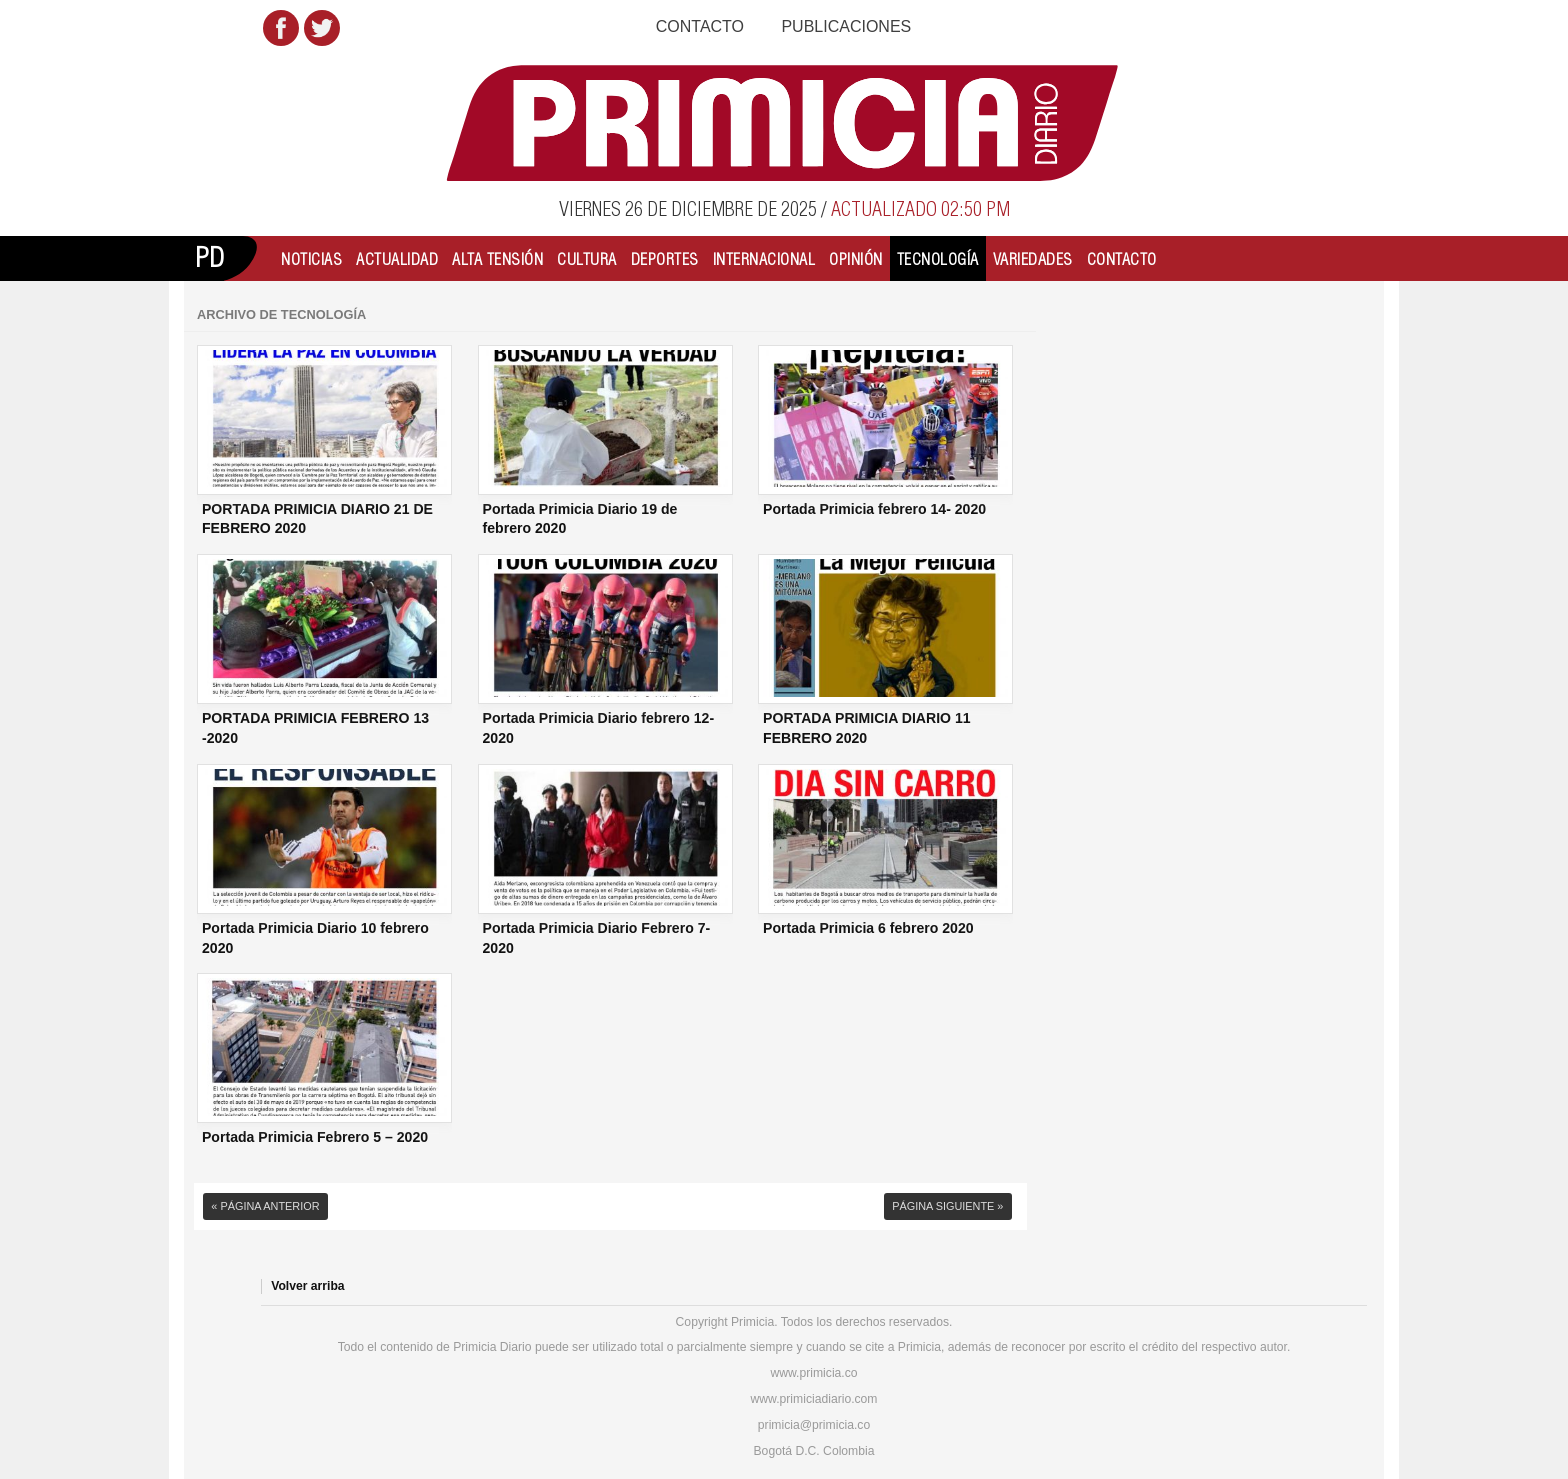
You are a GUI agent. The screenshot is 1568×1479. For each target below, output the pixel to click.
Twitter (322, 28)
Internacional (764, 259)
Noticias (311, 259)
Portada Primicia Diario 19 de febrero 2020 (580, 519)
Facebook (281, 28)
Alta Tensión (497, 259)
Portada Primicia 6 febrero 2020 (868, 928)
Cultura (587, 259)
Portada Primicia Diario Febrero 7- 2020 (597, 938)
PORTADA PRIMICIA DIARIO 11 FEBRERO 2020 (867, 728)
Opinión (856, 259)
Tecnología (938, 259)
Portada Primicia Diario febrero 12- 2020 (599, 728)
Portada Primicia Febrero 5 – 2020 (315, 1137)
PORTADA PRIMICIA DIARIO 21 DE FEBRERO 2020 (317, 519)
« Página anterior (265, 1206)
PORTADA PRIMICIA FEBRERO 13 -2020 (315, 728)
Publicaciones (846, 26)
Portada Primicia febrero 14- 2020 (874, 509)
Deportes (665, 259)
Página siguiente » (947, 1206)
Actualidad (397, 259)
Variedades (1033, 259)
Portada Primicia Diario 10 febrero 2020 (315, 938)
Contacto (700, 26)
